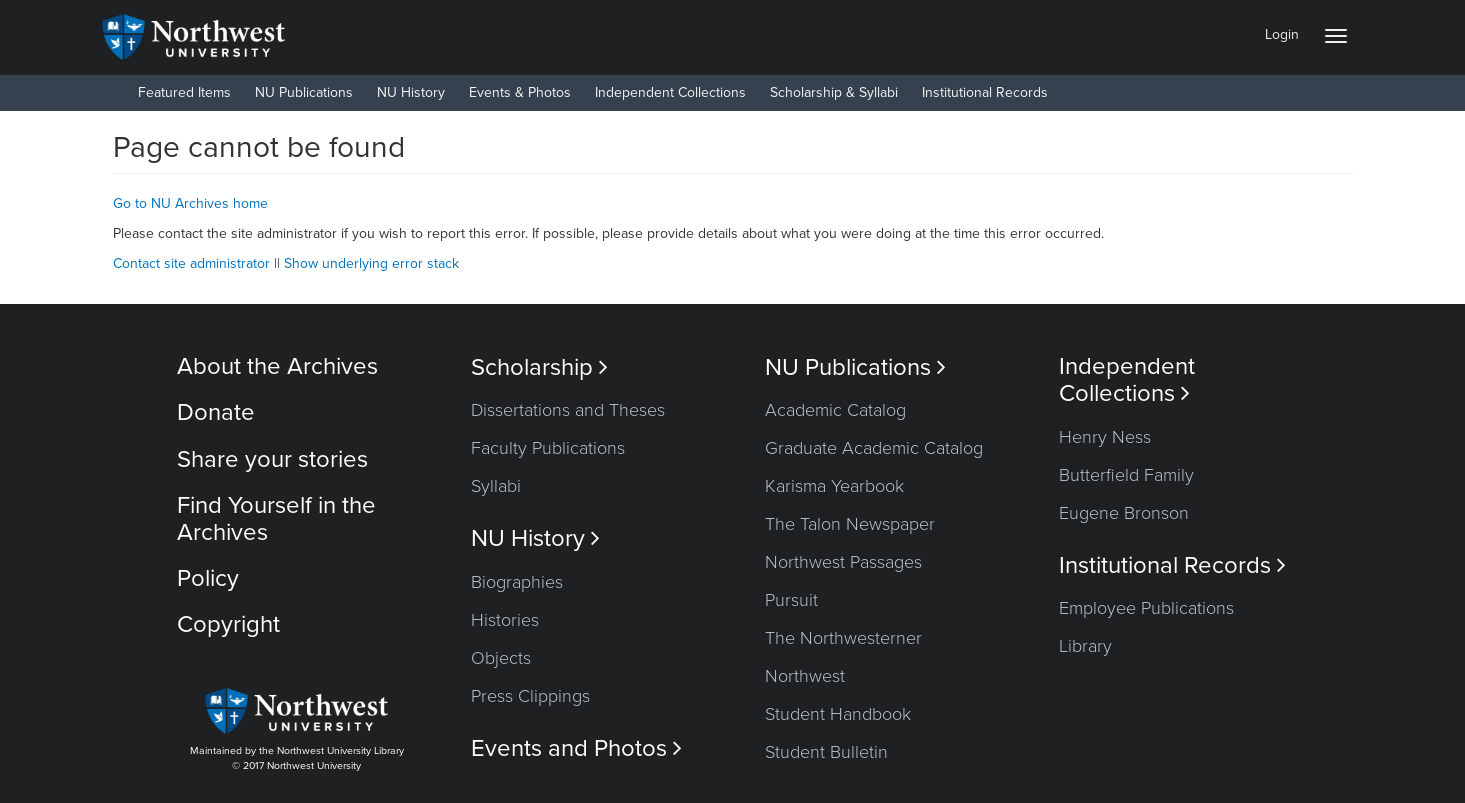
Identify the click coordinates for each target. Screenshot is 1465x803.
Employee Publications (1146, 608)
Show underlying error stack (371, 263)
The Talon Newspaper (850, 524)
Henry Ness (1105, 437)
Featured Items (184, 92)
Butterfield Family (1126, 475)
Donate (216, 412)
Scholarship (539, 367)
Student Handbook (838, 714)
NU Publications (304, 92)
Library (1085, 646)
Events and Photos (576, 748)
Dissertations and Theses (568, 410)
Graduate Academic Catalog (874, 448)
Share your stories (272, 459)
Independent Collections (670, 92)
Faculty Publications (548, 448)
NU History (411, 92)
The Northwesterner (843, 638)
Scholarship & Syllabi (834, 92)
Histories (505, 620)
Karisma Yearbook (834, 486)
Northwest (805, 676)
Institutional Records (985, 92)
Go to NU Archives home (190, 203)
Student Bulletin (826, 752)
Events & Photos (520, 92)
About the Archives (277, 366)
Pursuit (791, 600)
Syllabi (496, 486)
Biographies (517, 582)
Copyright (228, 624)
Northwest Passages (843, 562)
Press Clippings (530, 696)
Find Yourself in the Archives (276, 518)
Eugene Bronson (1124, 513)
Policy (208, 578)
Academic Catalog (835, 410)
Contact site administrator (191, 263)
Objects (501, 658)
